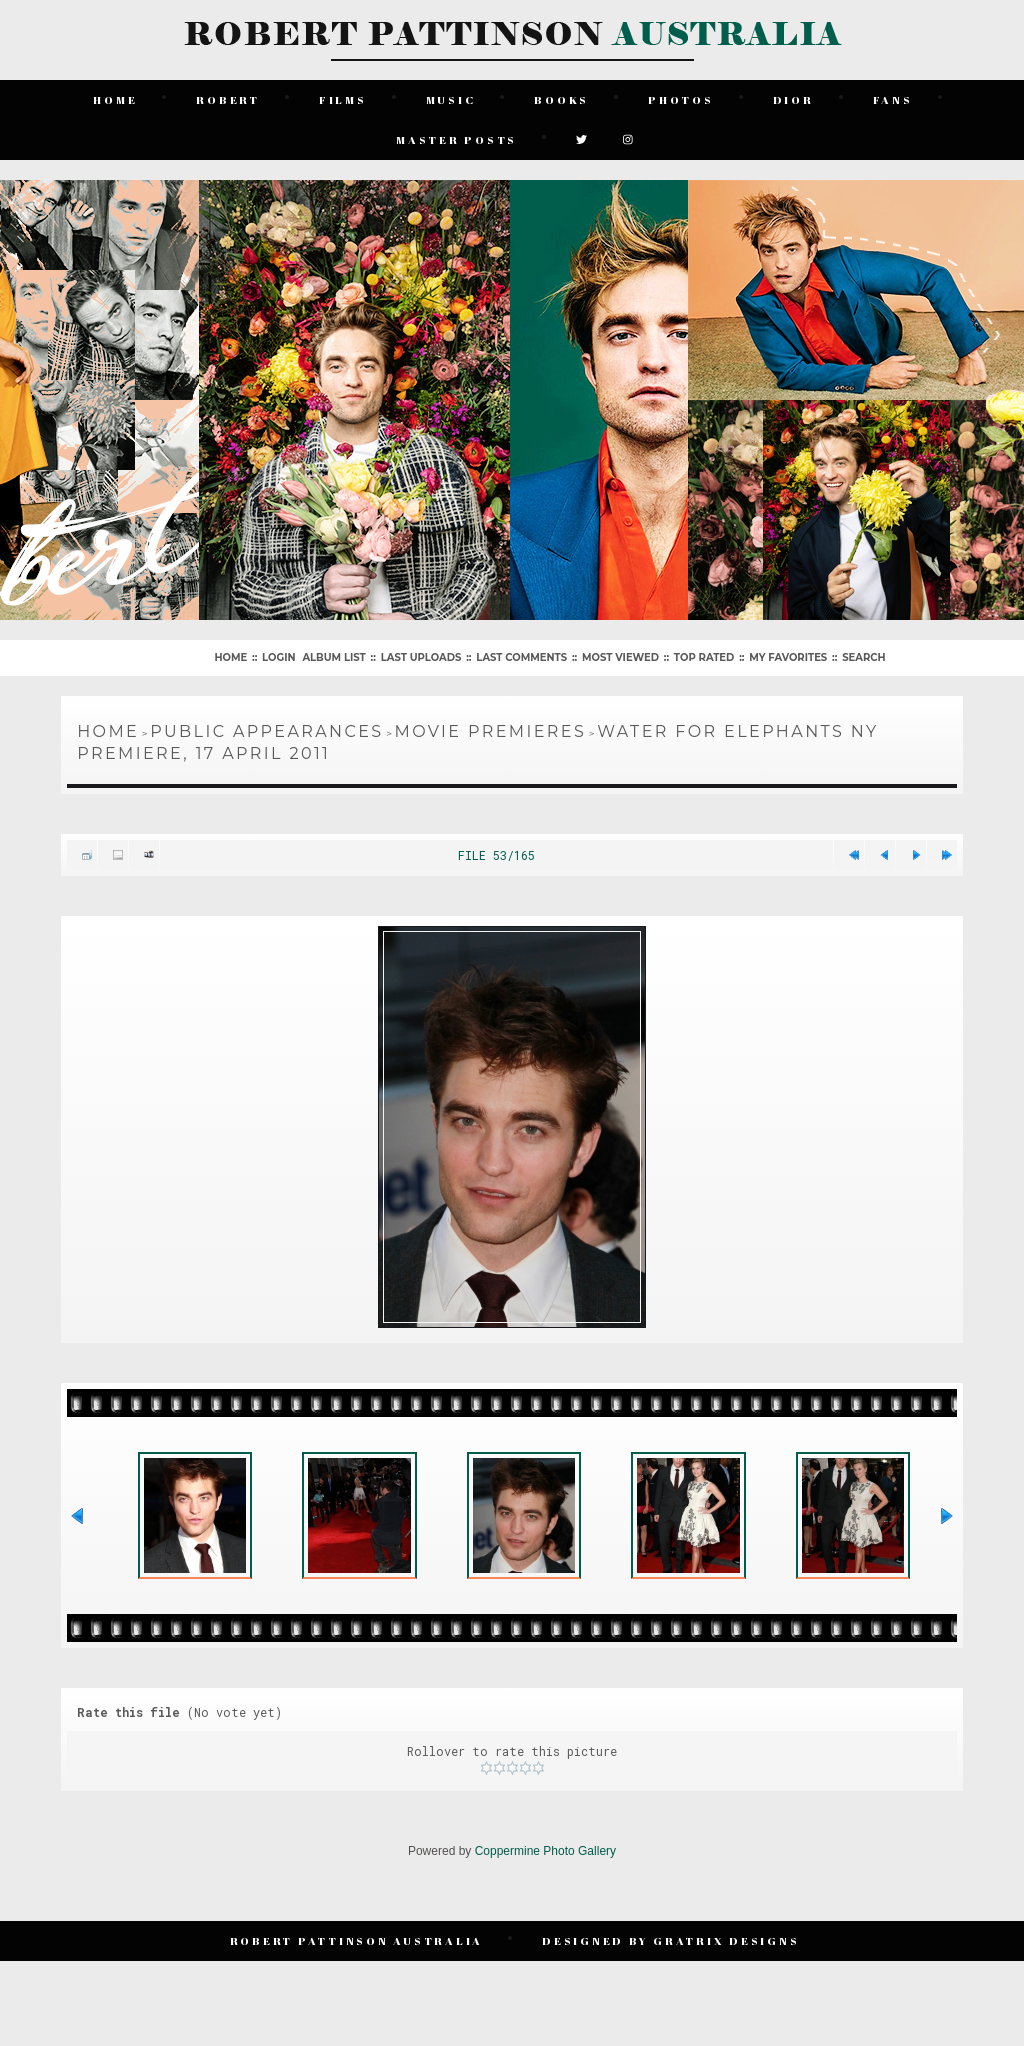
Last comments (521, 657)
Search (863, 657)
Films (343, 99)
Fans (893, 99)
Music (451, 99)
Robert (228, 99)
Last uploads (421, 657)
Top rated (704, 657)
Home (115, 99)
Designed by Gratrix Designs (670, 1940)
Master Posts (456, 139)
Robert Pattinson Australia (357, 1940)
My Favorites (788, 657)
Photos (681, 99)
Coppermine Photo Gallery (545, 1851)
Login (278, 657)
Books (561, 99)
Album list (333, 657)
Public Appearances (266, 731)
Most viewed (620, 657)
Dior (793, 99)
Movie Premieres (491, 731)
